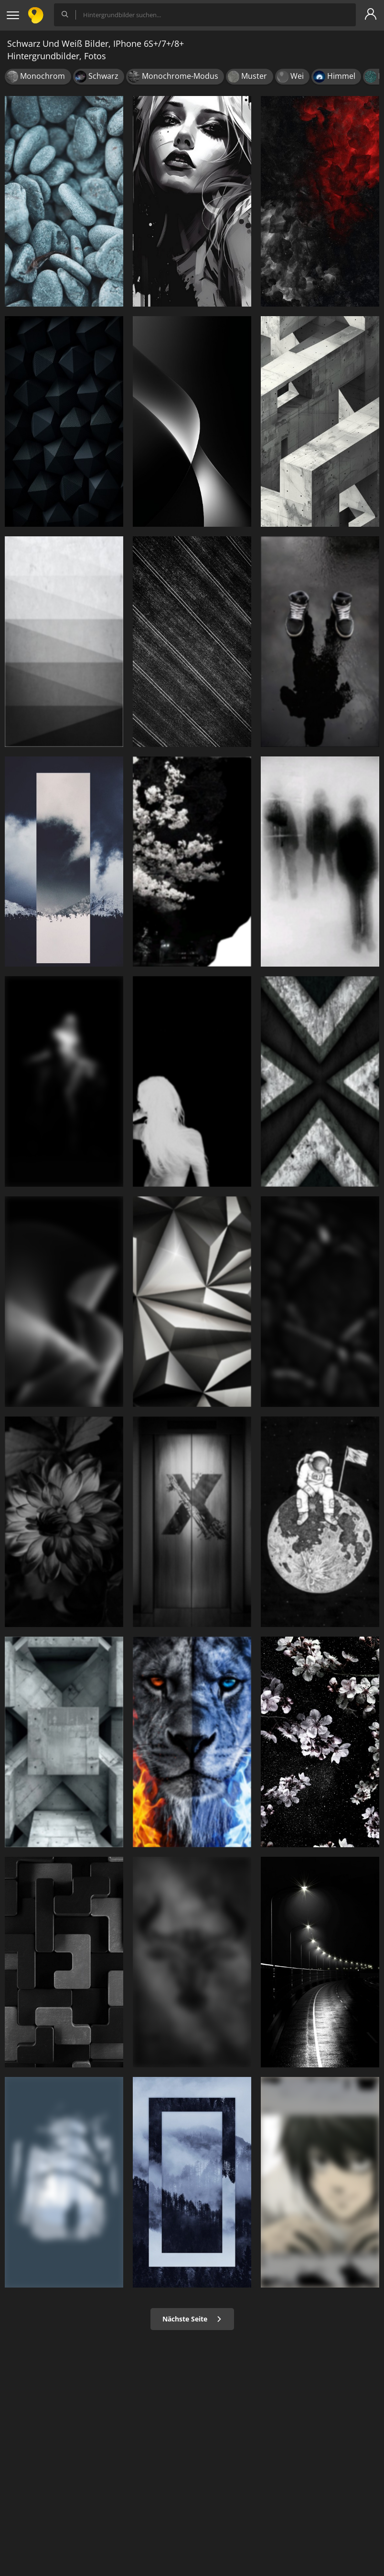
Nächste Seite (192, 2318)
